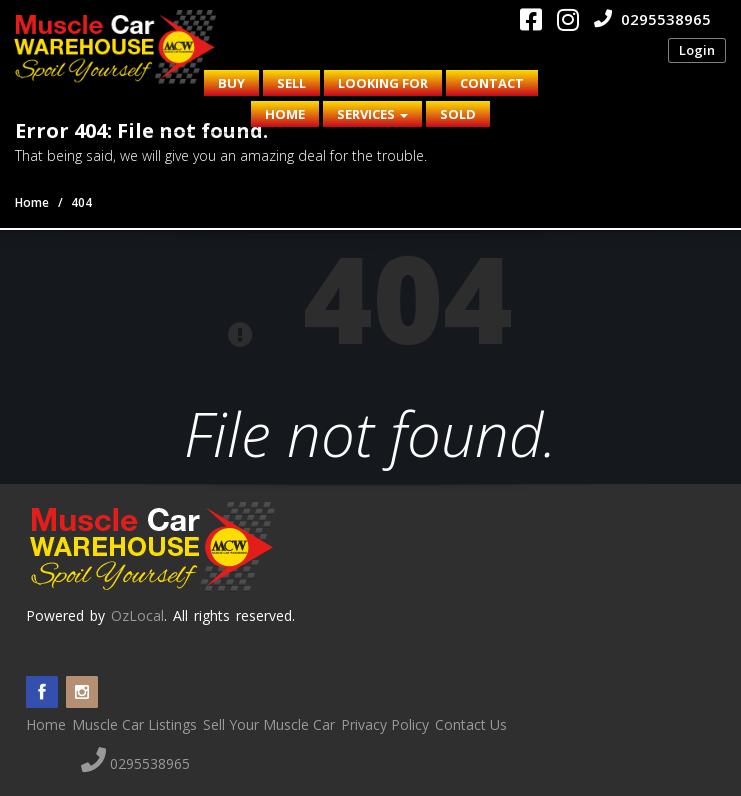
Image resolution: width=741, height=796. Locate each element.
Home (285, 114)
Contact (492, 83)
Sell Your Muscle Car (269, 724)
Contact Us (471, 724)
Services (372, 114)
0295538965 (652, 19)
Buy (231, 83)
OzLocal (137, 615)
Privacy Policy (385, 724)
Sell (291, 83)
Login (697, 50)
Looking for (383, 83)
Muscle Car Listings (134, 724)
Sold (458, 114)
